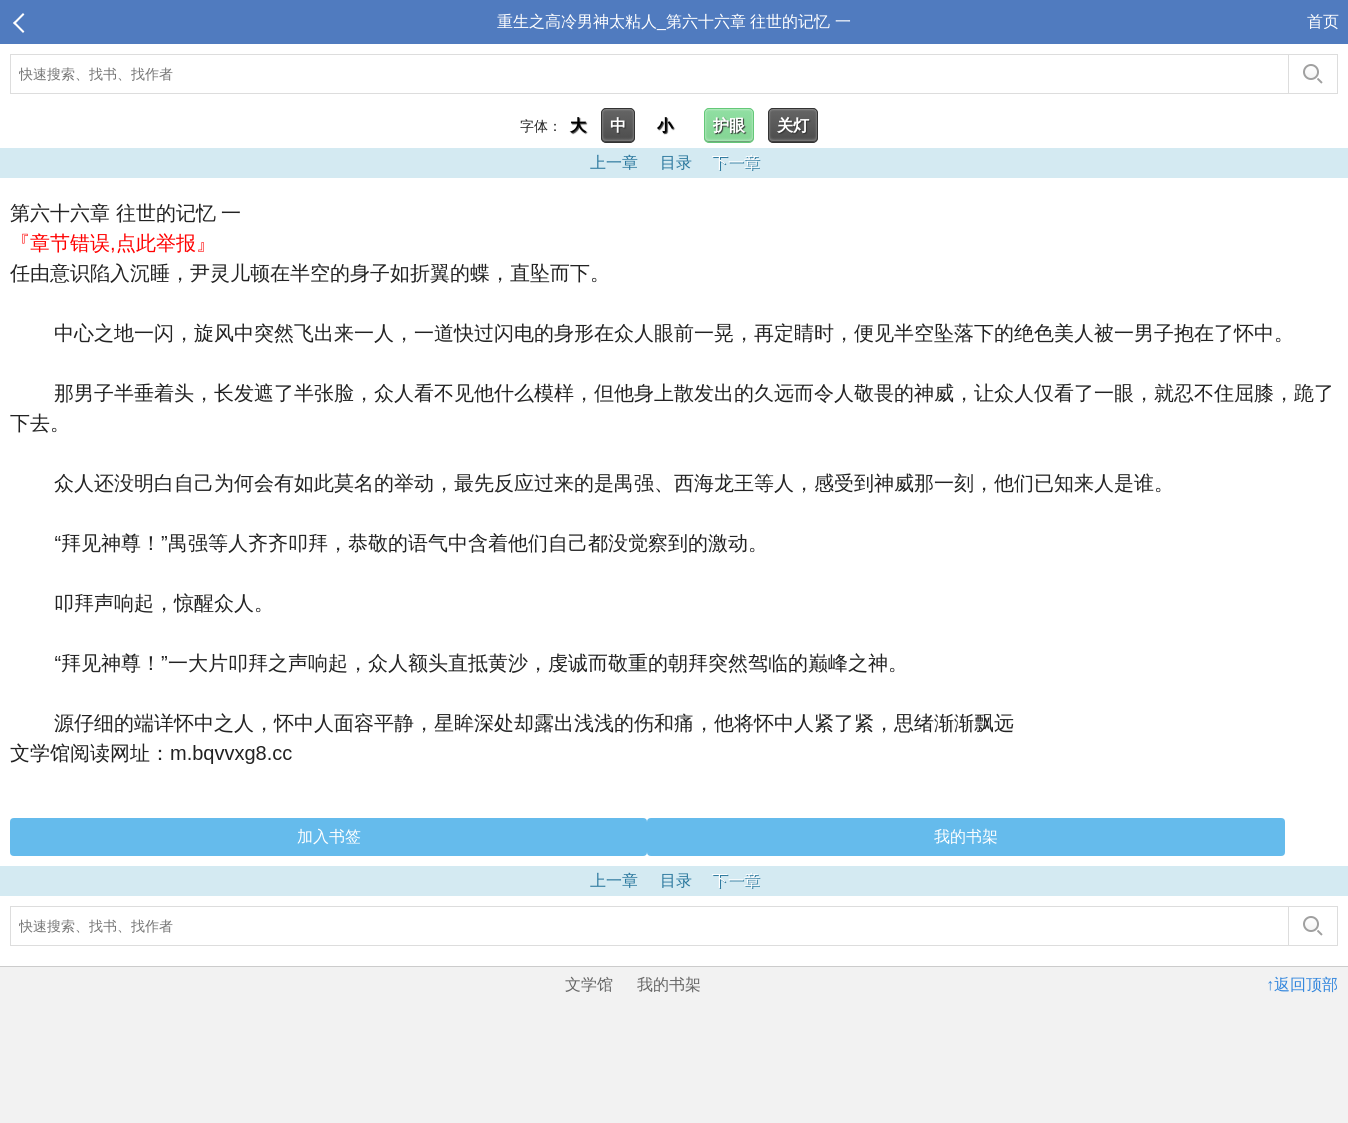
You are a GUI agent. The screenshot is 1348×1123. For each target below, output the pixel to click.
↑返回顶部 (1302, 984)
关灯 (793, 125)
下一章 (736, 162)
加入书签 (329, 836)
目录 (676, 162)
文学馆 (589, 984)
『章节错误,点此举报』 (113, 243)
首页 (1323, 21)
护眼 (729, 125)
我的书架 (966, 836)
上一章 (614, 162)
